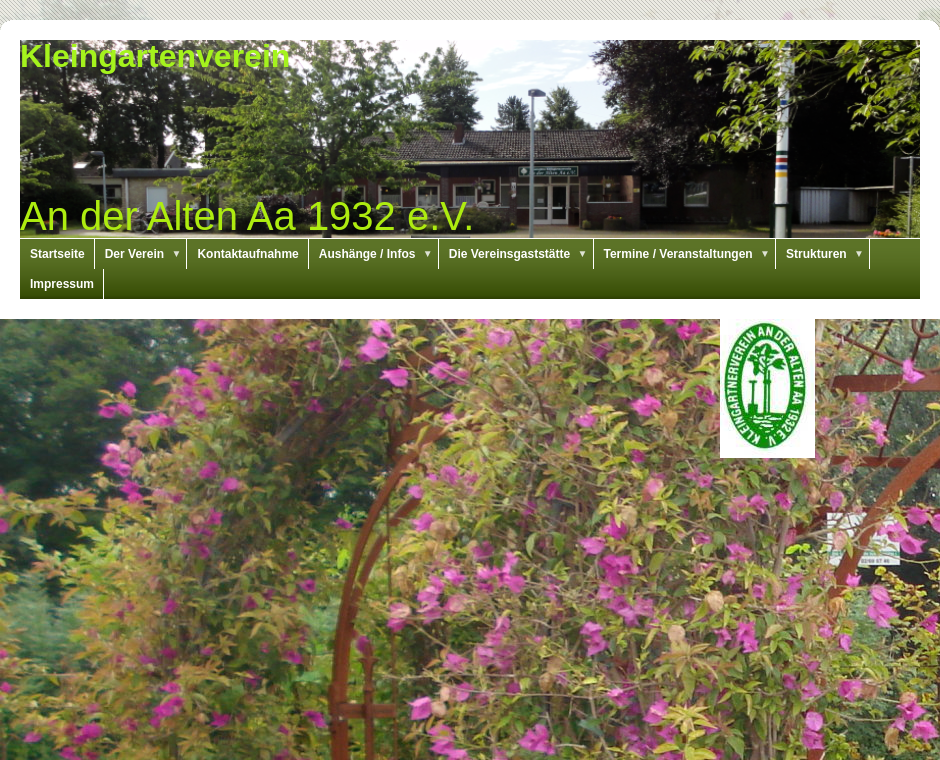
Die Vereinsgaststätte (521, 254)
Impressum (62, 284)
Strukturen (828, 254)
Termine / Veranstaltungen (690, 254)
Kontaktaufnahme (247, 254)
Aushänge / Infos (379, 254)
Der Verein (146, 254)
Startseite (57, 254)
